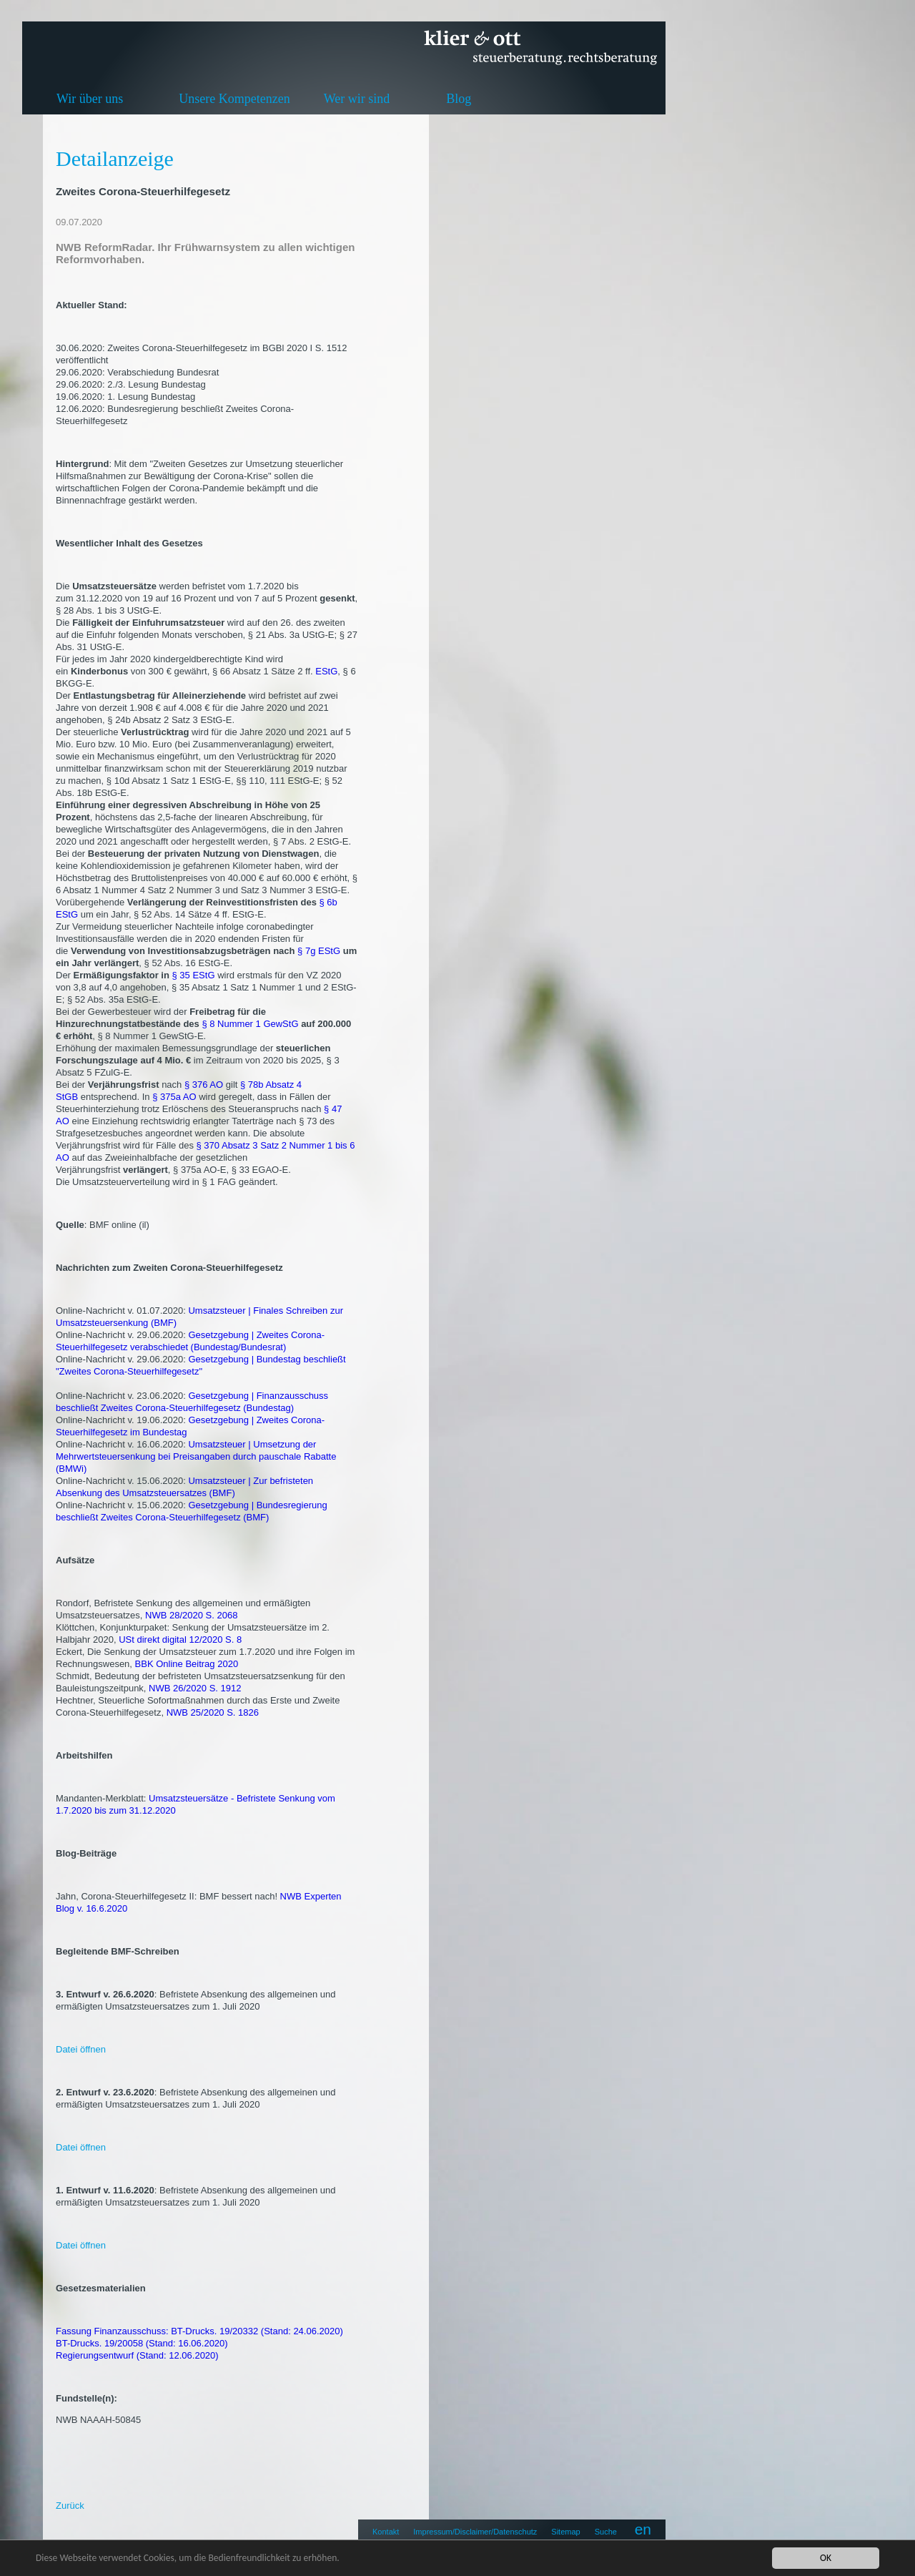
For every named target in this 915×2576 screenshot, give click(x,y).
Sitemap (565, 2531)
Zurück (70, 2505)
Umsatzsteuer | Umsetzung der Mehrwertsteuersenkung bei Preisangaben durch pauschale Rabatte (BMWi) (196, 1456)
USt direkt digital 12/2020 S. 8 (180, 1639)
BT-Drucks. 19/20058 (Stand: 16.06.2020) (142, 2343)
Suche (606, 2531)
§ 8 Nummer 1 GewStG (250, 1023)
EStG (326, 671)
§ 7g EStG (318, 950)
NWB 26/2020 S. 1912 (195, 1688)
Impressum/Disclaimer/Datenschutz (475, 2531)
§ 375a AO (174, 1096)
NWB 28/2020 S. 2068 (191, 1615)
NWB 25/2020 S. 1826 (213, 1712)
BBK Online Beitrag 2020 (187, 1663)
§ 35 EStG (193, 975)
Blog (458, 99)
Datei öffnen (81, 2049)
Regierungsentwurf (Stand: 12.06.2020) (137, 2355)
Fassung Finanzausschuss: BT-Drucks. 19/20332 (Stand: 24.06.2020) (199, 2331)
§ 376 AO (203, 1084)
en (643, 2529)
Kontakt (385, 2531)
